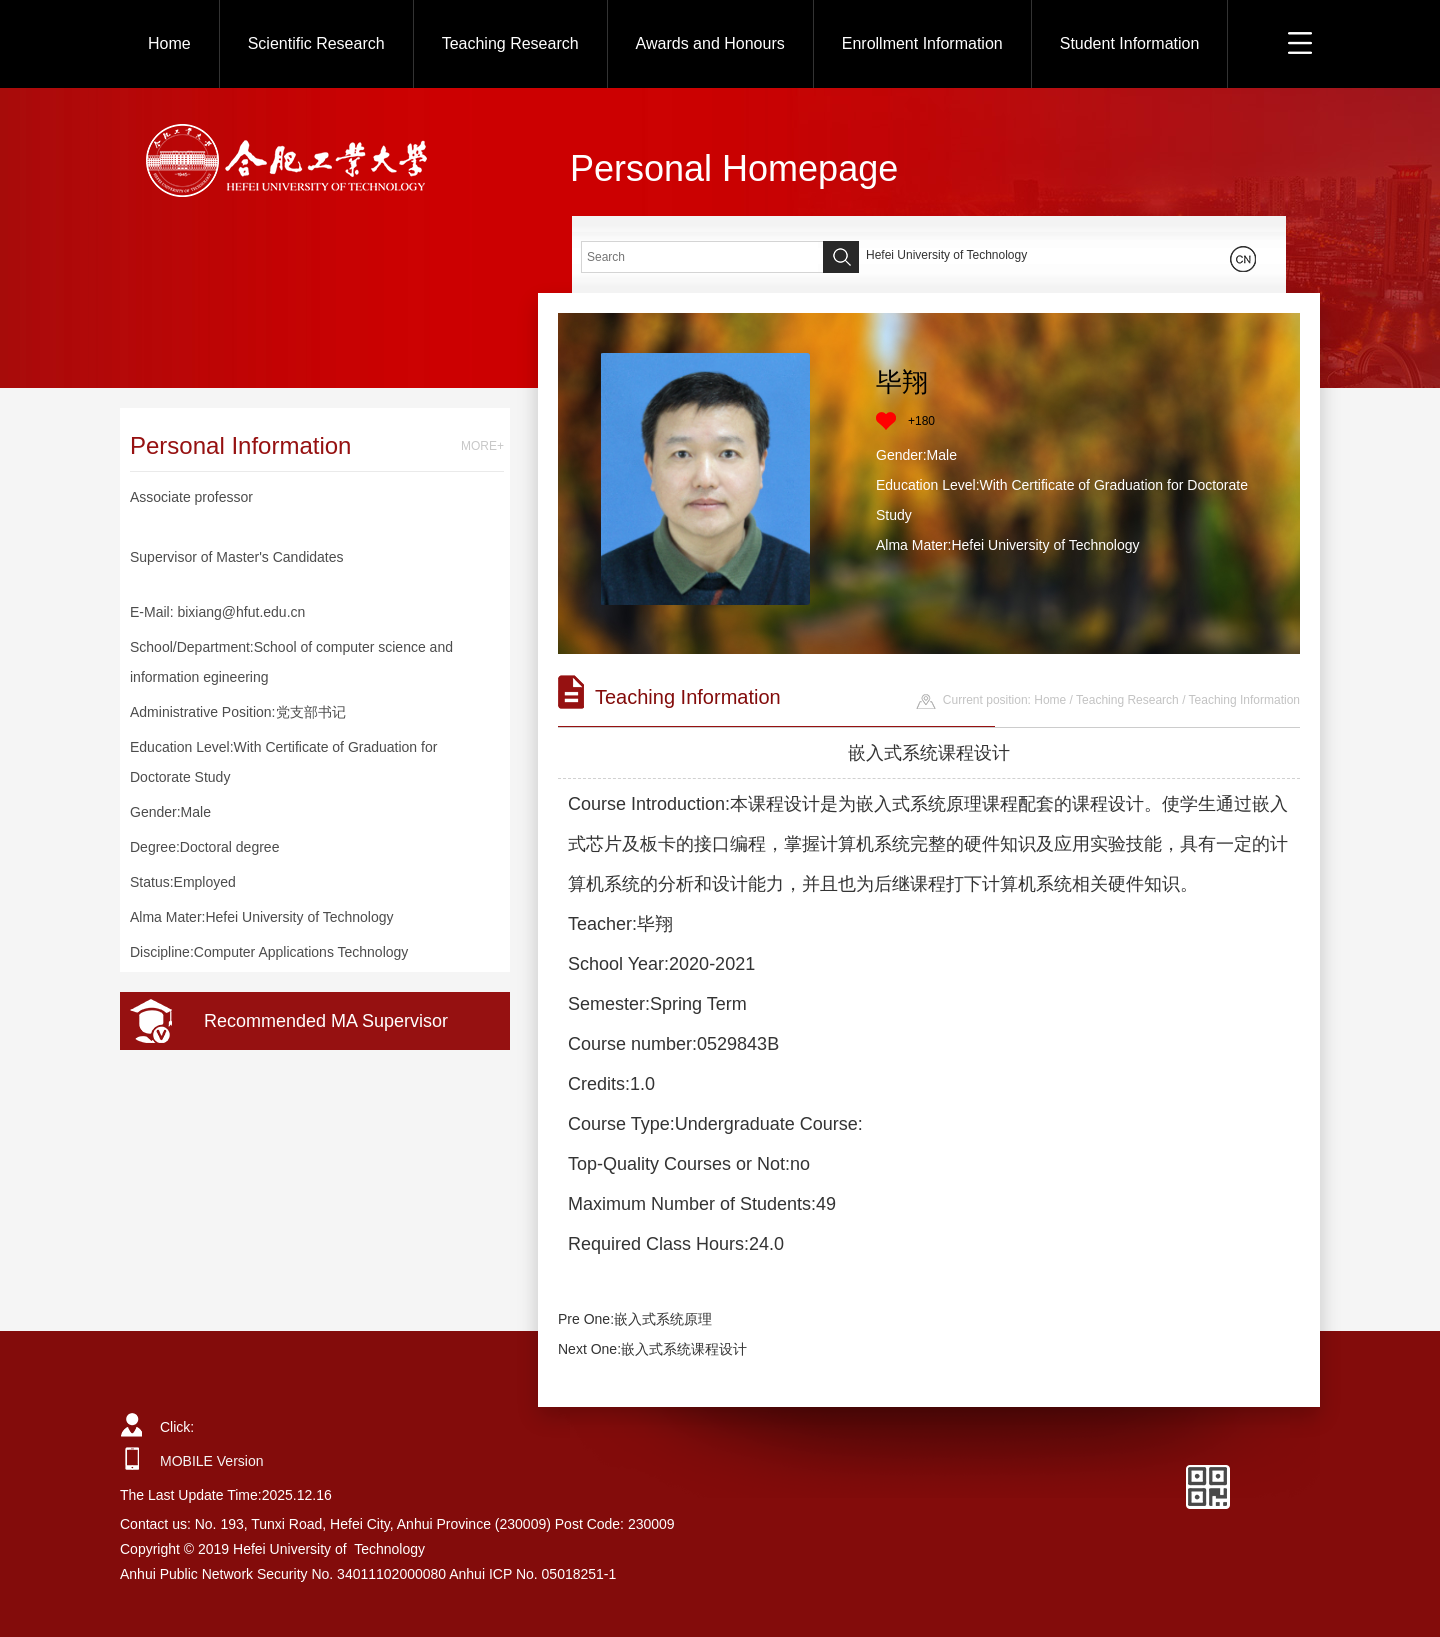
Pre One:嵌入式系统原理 (635, 1319)
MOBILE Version (212, 1461)
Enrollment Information (922, 43)
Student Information (1130, 43)
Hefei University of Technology (946, 255)
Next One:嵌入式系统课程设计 (652, 1349)
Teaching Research (510, 43)
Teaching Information (1244, 700)
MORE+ (482, 446)
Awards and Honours (710, 43)
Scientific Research (316, 43)
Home (169, 43)
